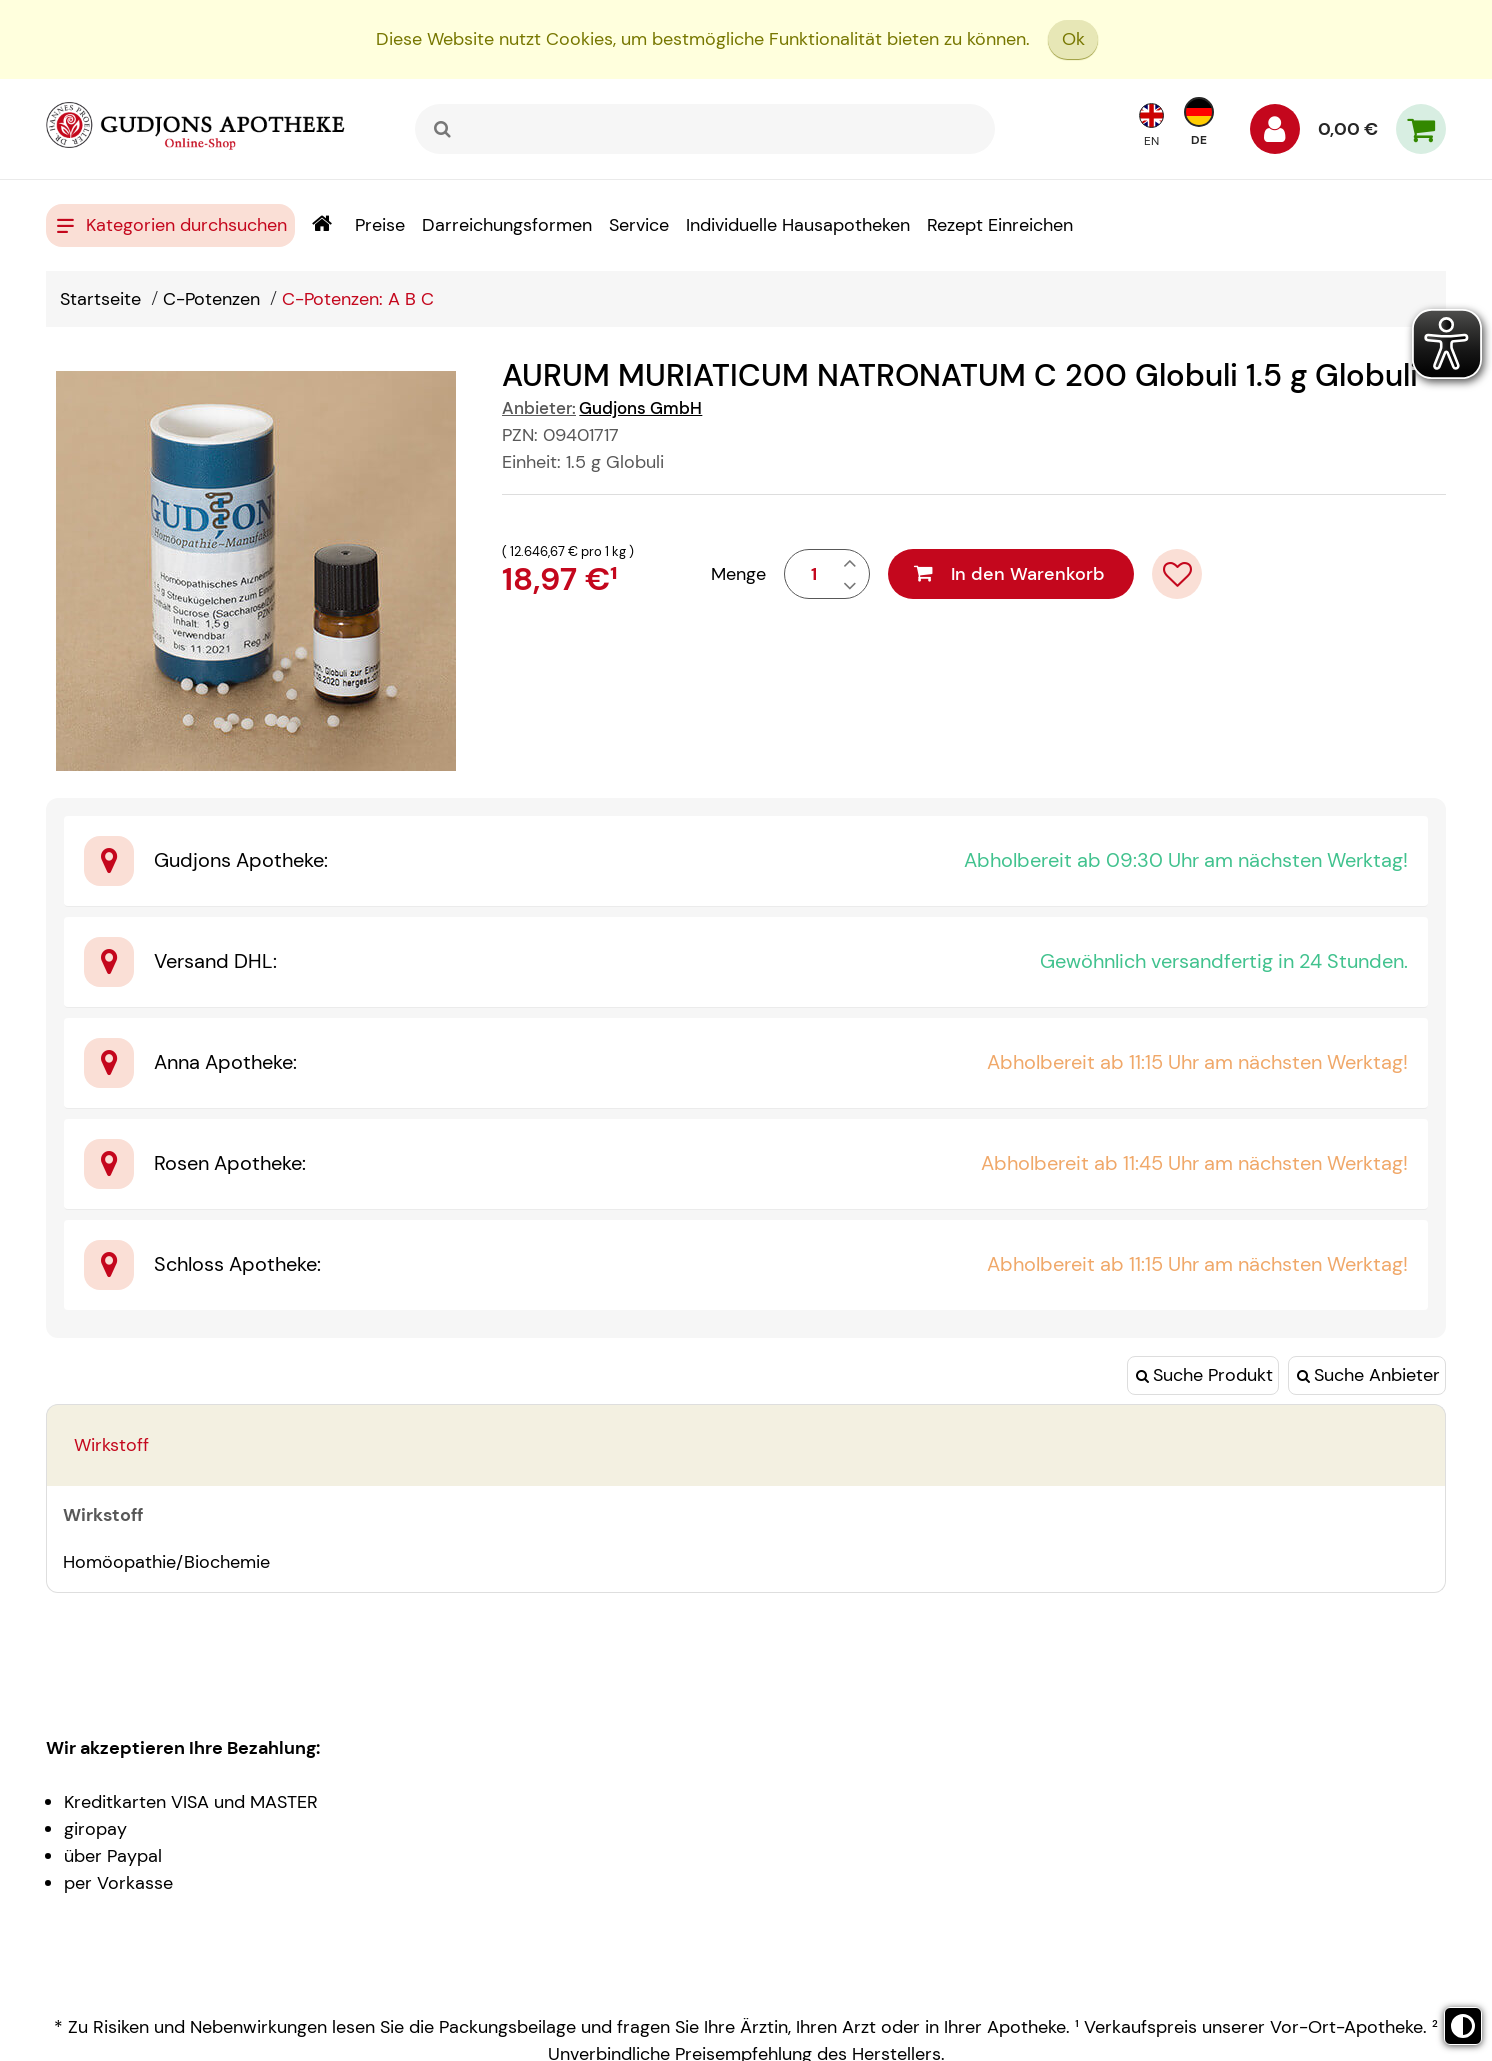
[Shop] (321, 225)
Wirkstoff (111, 1445)
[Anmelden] (1275, 134)
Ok (1073, 39)
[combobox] (705, 129)
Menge (738, 574)
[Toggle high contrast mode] (1463, 2026)
